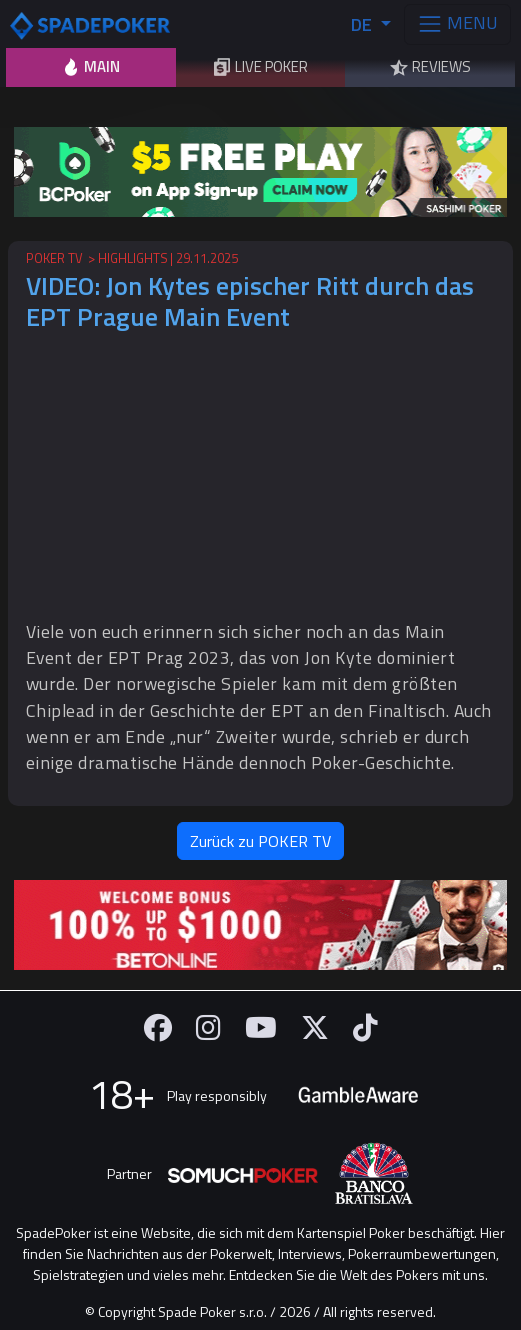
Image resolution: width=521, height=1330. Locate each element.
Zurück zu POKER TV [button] (260, 841)
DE (363, 24)
